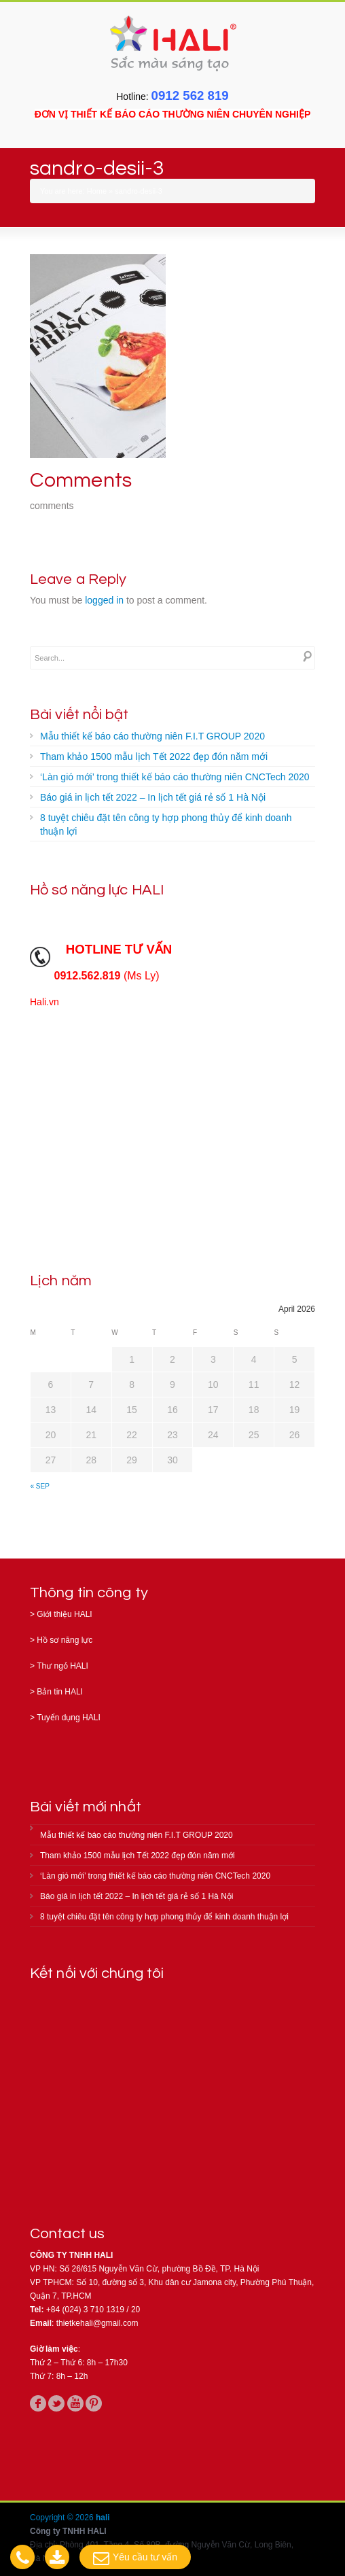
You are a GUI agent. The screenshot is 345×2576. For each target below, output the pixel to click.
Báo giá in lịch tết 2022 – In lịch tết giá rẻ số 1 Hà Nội (153, 797)
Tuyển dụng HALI (69, 1717)
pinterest (94, 2403)
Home (97, 191)
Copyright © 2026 (63, 2517)
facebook (38, 2403)
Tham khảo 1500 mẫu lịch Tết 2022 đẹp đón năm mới (154, 756)
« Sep (40, 1486)
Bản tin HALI (60, 1691)
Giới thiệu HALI (64, 1614)
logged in (104, 600)
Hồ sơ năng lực (64, 1640)
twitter (56, 2403)
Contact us (67, 2234)
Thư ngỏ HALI (62, 1666)
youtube (75, 2403)
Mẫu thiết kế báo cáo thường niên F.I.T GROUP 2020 (152, 736)
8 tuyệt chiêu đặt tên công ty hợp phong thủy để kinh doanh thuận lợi (165, 824)
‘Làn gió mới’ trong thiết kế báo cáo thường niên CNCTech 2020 (175, 776)
